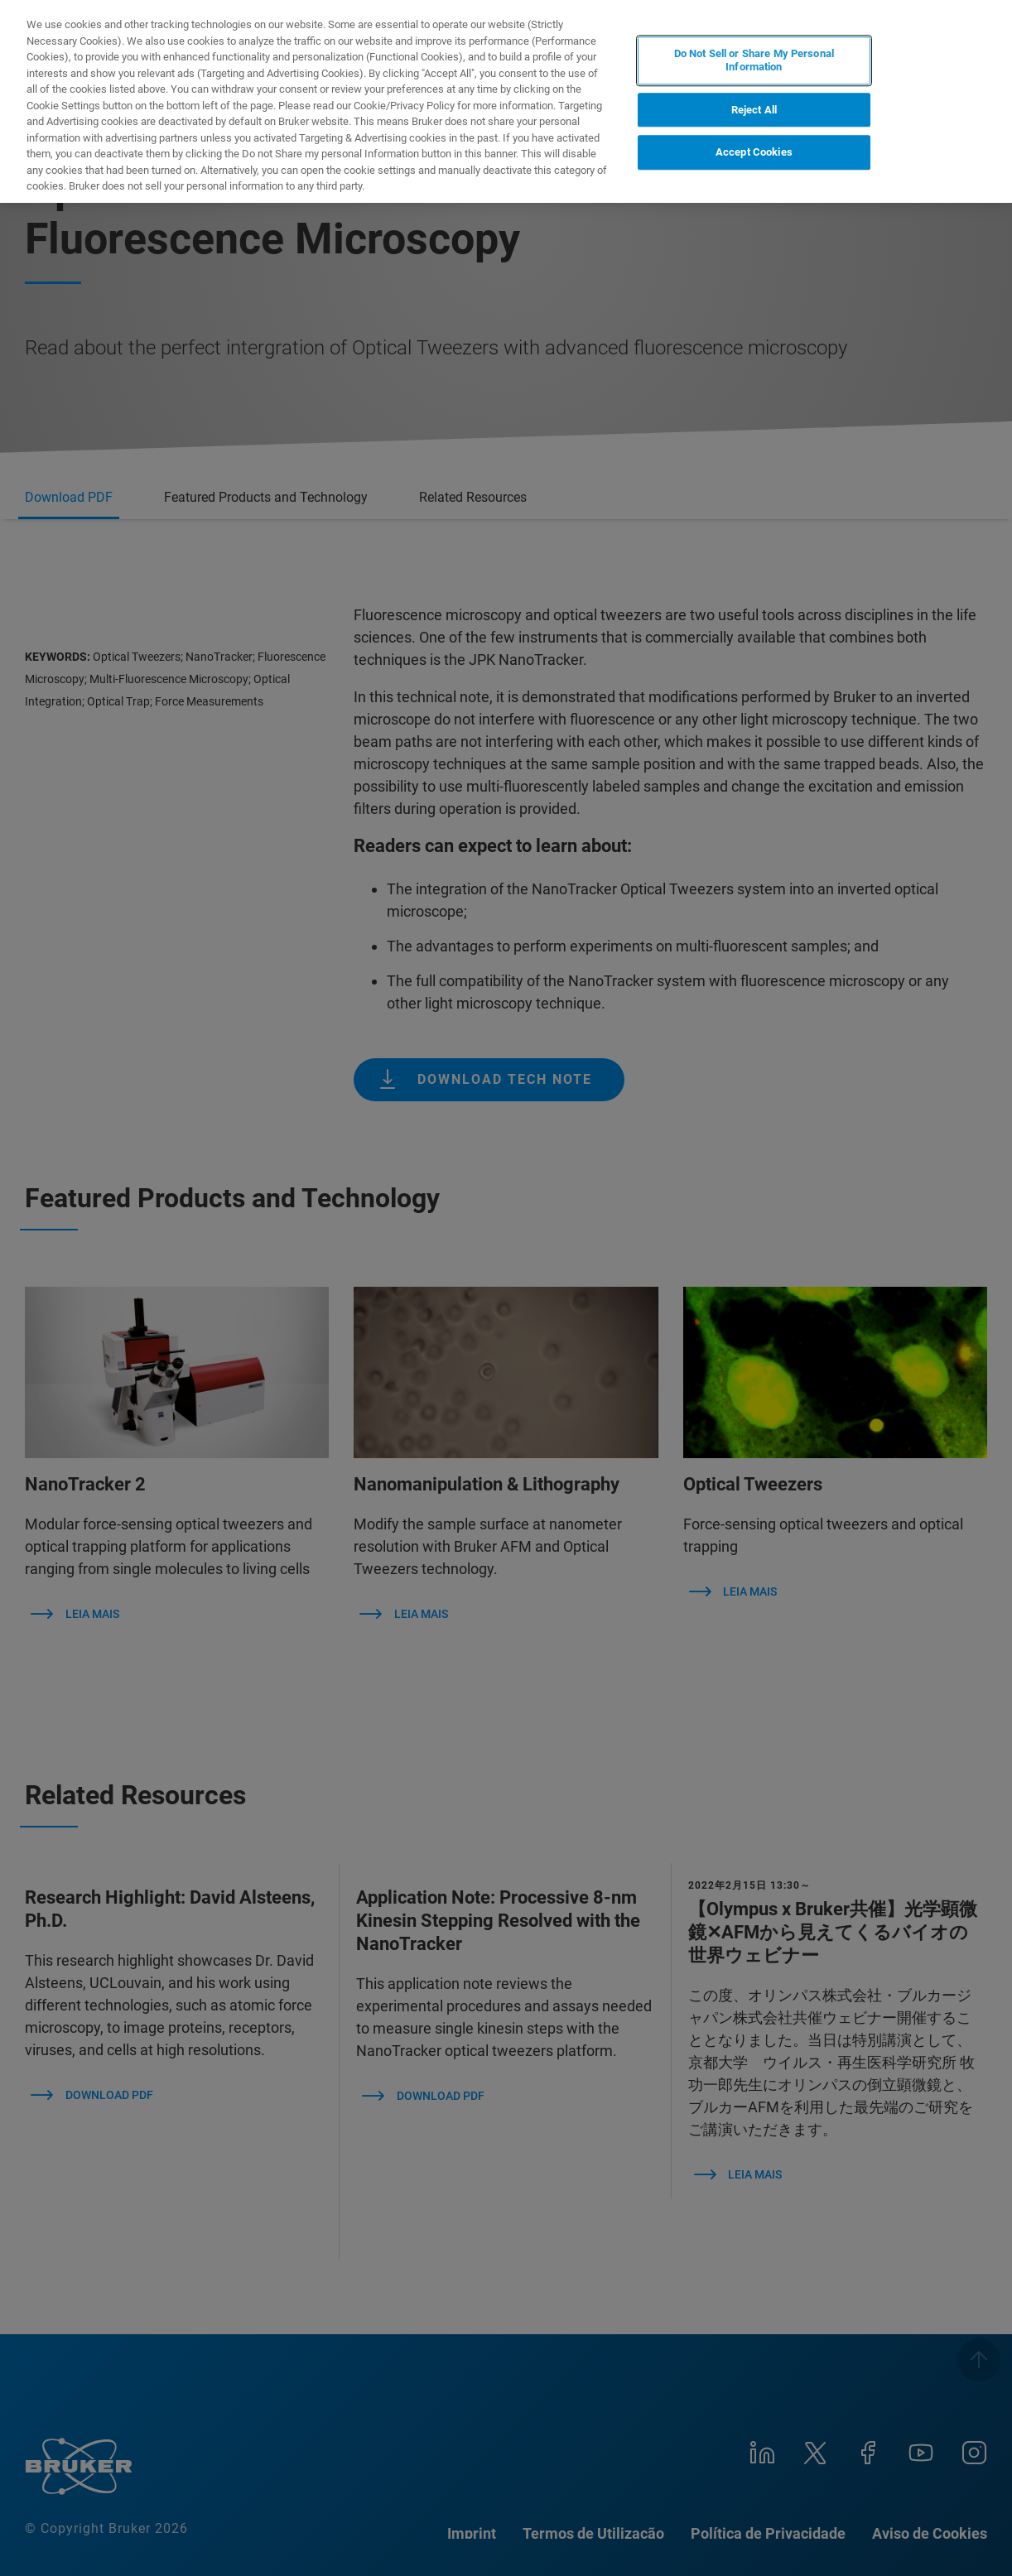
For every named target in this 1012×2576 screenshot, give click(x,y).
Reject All (754, 110)
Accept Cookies (754, 152)
